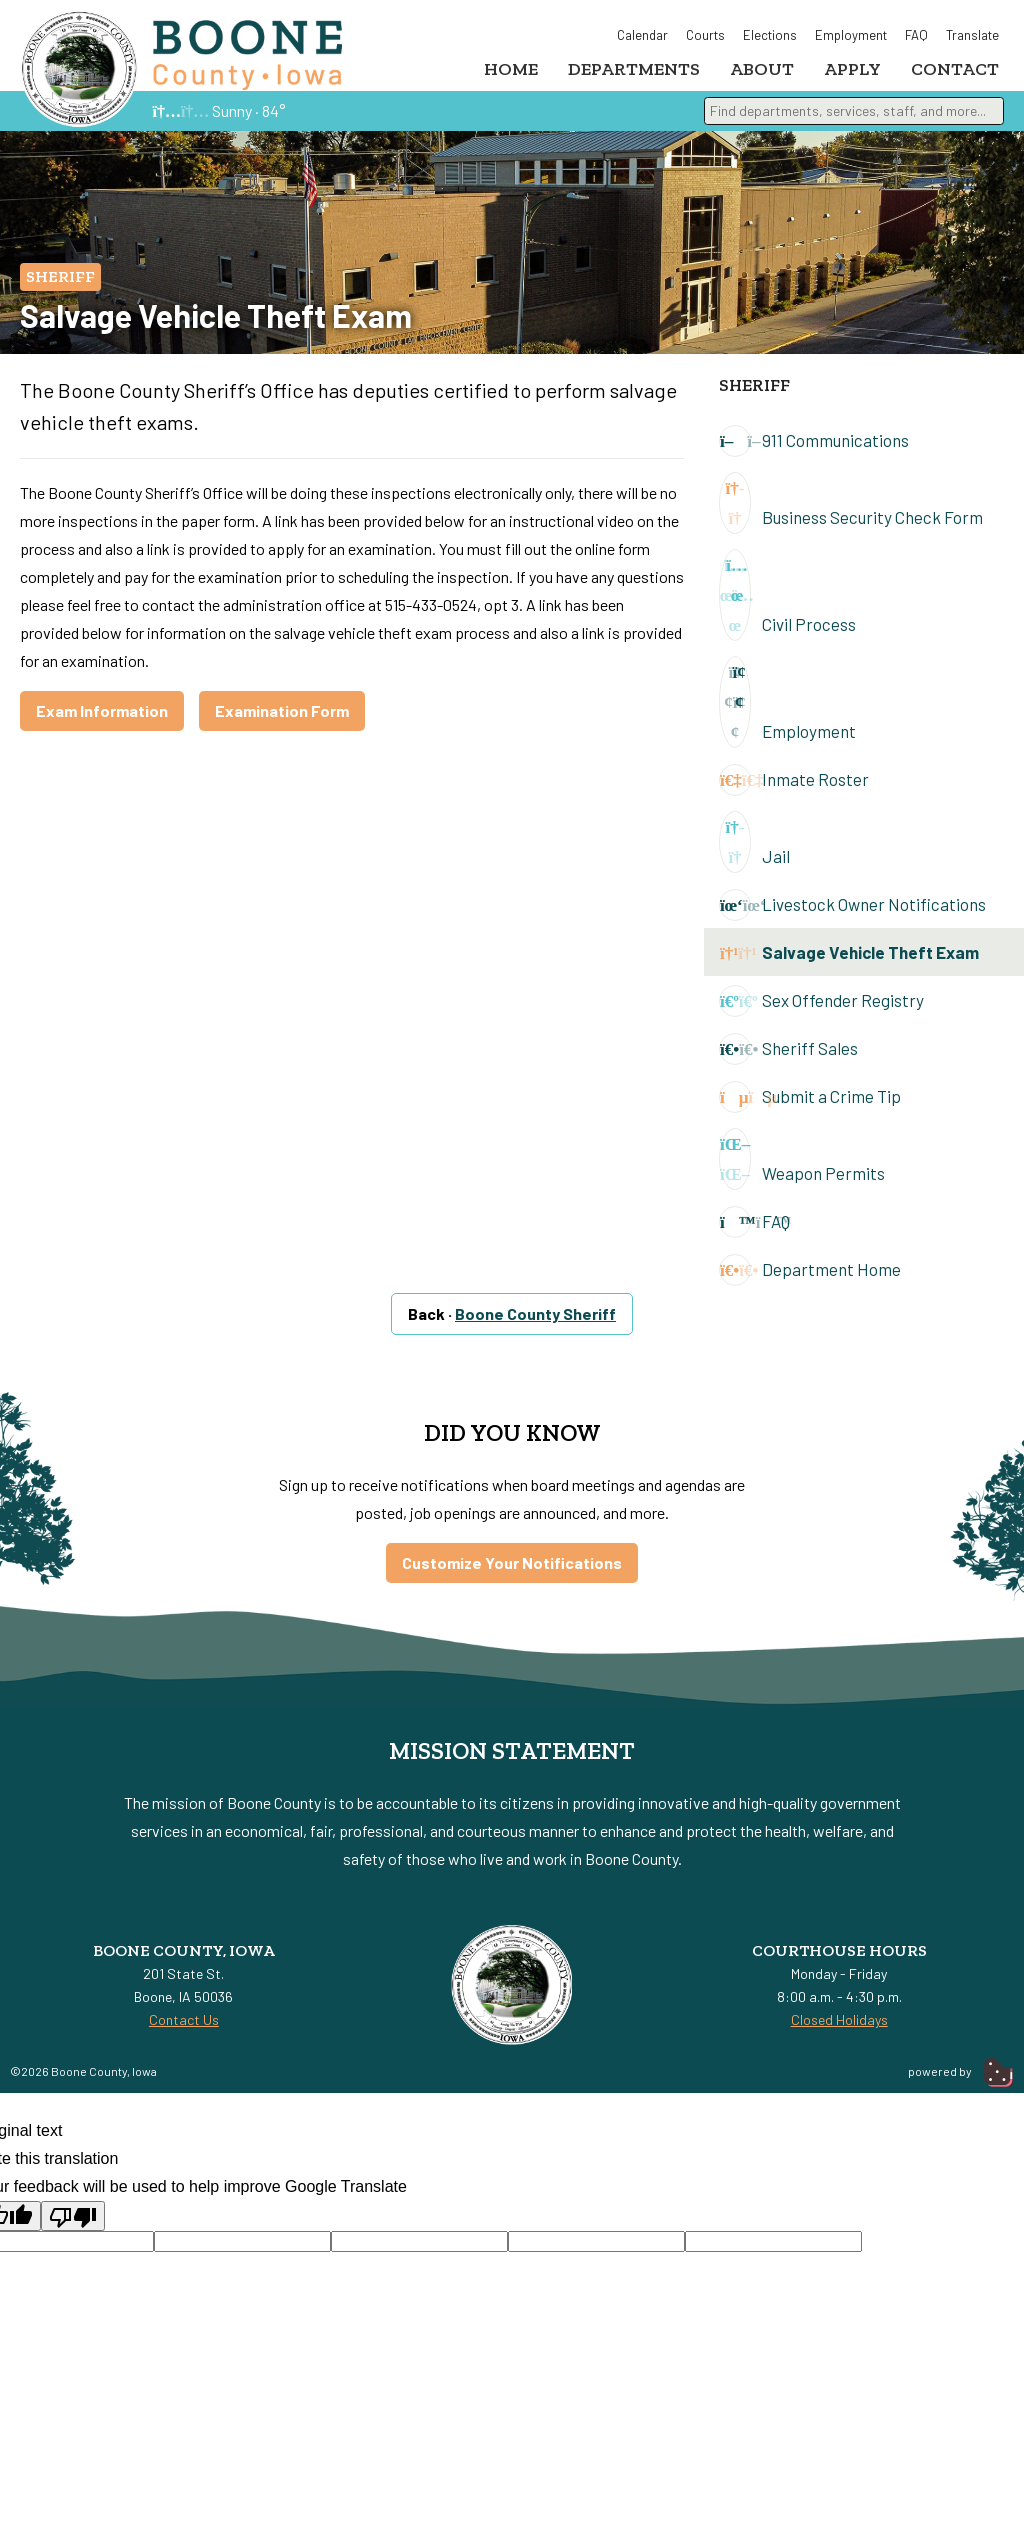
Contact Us (184, 2028)
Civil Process (787, 604)
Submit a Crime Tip (810, 1106)
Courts (705, 35)
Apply (852, 69)
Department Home (810, 1279)
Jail (754, 851)
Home (511, 69)
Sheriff (60, 285)
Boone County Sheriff (535, 1322)
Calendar (642, 35)
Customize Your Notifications (512, 1571)
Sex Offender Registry (821, 1010)
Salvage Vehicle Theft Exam (849, 962)
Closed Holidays (839, 2028)
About (762, 69)
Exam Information (102, 719)
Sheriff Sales (788, 1058)
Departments (634, 69)
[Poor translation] (73, 2225)
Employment (851, 35)
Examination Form (282, 719)
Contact (955, 69)
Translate (972, 35)
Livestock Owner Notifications (852, 914)
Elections (770, 35)
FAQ (916, 35)
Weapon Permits (802, 1168)
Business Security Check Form (851, 512)
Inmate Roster (794, 789)
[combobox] (854, 120)
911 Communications (814, 450)
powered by (961, 2080)
